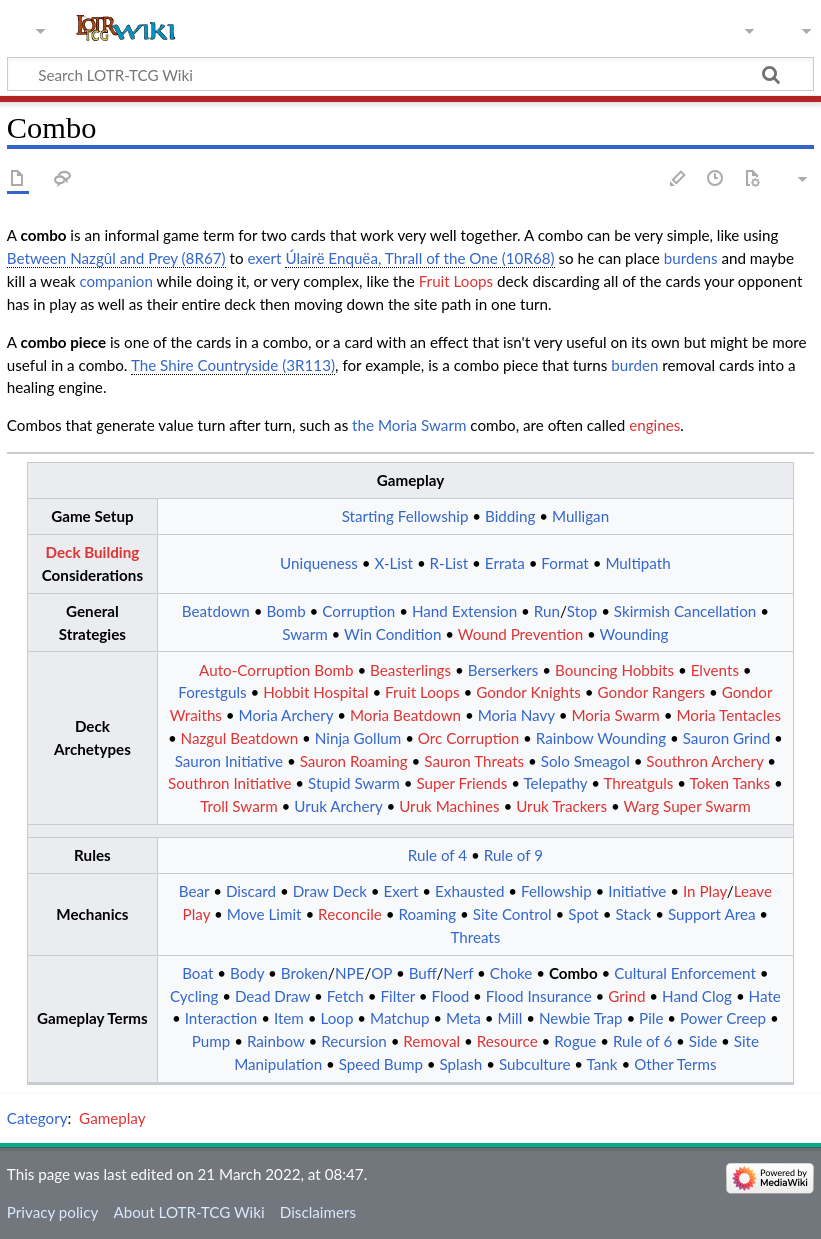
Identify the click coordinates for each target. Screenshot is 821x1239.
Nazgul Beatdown (240, 738)
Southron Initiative (229, 783)
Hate (765, 996)
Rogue (575, 1041)
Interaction (221, 1018)
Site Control (512, 914)
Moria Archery (286, 715)
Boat (197, 973)
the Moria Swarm (409, 425)
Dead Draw (272, 996)
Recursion (354, 1041)
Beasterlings (410, 670)
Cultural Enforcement (685, 973)
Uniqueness (319, 563)
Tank (602, 1064)
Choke (511, 973)
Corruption (358, 611)
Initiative (637, 891)
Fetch (345, 996)
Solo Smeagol (585, 761)
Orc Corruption (468, 738)
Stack (633, 914)
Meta (463, 1018)
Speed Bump (381, 1064)
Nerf (458, 973)
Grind (626, 996)
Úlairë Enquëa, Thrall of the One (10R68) (419, 258)
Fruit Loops (456, 281)
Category (37, 1118)
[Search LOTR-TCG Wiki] (390, 74)
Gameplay (112, 1118)
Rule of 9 (513, 855)
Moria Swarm (615, 715)
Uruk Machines (449, 806)
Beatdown (216, 611)
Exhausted (469, 891)
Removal (431, 1041)
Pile (651, 1018)
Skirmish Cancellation (685, 611)
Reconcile (350, 914)
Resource (507, 1041)
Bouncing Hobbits (614, 670)
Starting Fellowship (405, 516)
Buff (423, 973)
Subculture (535, 1064)
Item (289, 1018)
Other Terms (675, 1064)
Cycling (194, 996)
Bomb (285, 611)
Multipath (637, 563)
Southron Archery (704, 761)
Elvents (715, 670)
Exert (401, 891)
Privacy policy (52, 1212)
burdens (691, 258)
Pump (211, 1041)
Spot (583, 914)
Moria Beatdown (405, 715)
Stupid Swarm (354, 783)
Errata (505, 563)
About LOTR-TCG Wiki (188, 1212)
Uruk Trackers (561, 806)
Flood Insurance (539, 996)
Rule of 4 (437, 855)
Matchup (399, 1018)
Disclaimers (318, 1212)
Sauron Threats (474, 761)
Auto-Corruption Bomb (276, 670)
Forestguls (212, 692)
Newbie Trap (581, 1018)
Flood (450, 996)
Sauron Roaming (354, 761)
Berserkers (503, 670)
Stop (582, 611)
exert (264, 258)
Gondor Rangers (652, 692)
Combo (573, 973)
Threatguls (638, 783)
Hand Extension (464, 611)
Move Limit (264, 914)
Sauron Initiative (229, 761)
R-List (449, 563)
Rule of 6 (642, 1041)
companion (115, 281)
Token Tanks (730, 783)
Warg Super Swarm (687, 806)
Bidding (510, 516)
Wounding (634, 634)
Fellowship (556, 891)
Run (547, 611)
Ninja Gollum (358, 738)
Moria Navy (516, 715)
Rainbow (276, 1041)
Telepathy (555, 783)
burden (634, 365)
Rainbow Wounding (601, 738)
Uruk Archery (338, 806)
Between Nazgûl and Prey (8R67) (116, 258)
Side (703, 1041)
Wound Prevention (520, 634)
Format (564, 563)
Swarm (304, 634)
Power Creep (723, 1018)
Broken (304, 973)
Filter (397, 996)
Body (247, 973)
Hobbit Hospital (315, 692)
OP (381, 973)
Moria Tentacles (728, 715)
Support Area (712, 914)
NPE (350, 973)
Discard (251, 891)
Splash (461, 1064)
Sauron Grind (726, 738)
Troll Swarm (239, 806)
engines (654, 425)
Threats (475, 937)
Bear (194, 891)
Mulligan (580, 516)
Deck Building (93, 552)
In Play (705, 891)
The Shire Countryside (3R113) (233, 365)
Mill (509, 1018)
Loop (336, 1018)
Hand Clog (697, 996)
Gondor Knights (528, 692)
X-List (393, 563)
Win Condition (392, 634)
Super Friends (461, 783)
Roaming (427, 914)
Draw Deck (330, 891)
